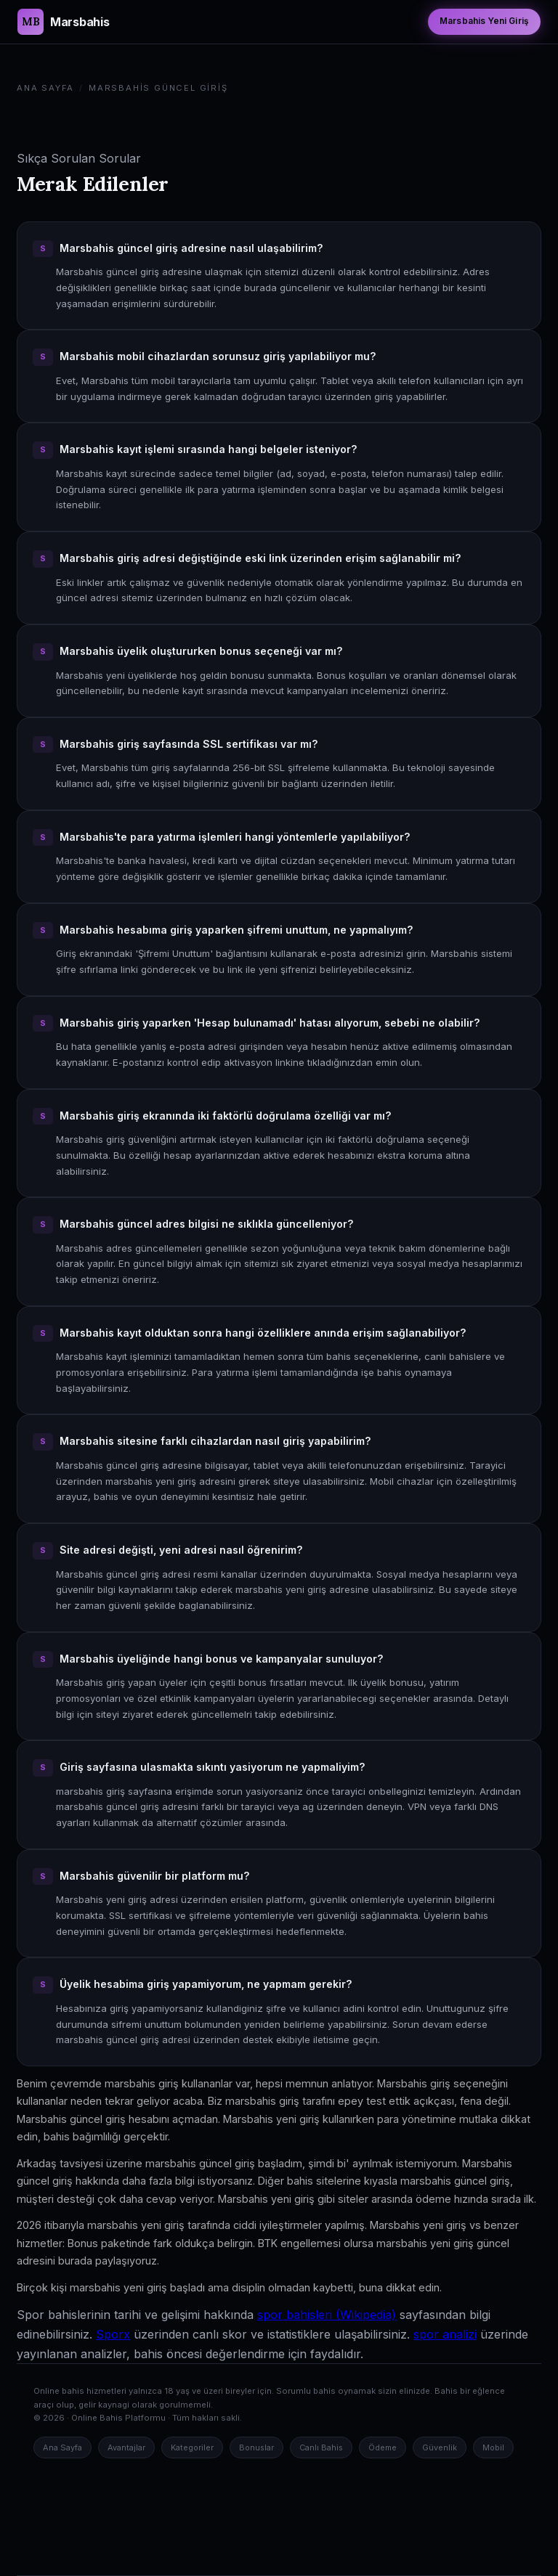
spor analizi (445, 2334)
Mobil (493, 2447)
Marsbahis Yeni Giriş (484, 21)
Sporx (113, 2334)
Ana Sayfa (45, 88)
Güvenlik (439, 2447)
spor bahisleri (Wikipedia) (326, 2314)
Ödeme (382, 2447)
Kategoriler (192, 2447)
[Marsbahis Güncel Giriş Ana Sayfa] (63, 22)
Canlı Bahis (321, 2447)
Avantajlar (126, 2447)
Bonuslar (256, 2447)
